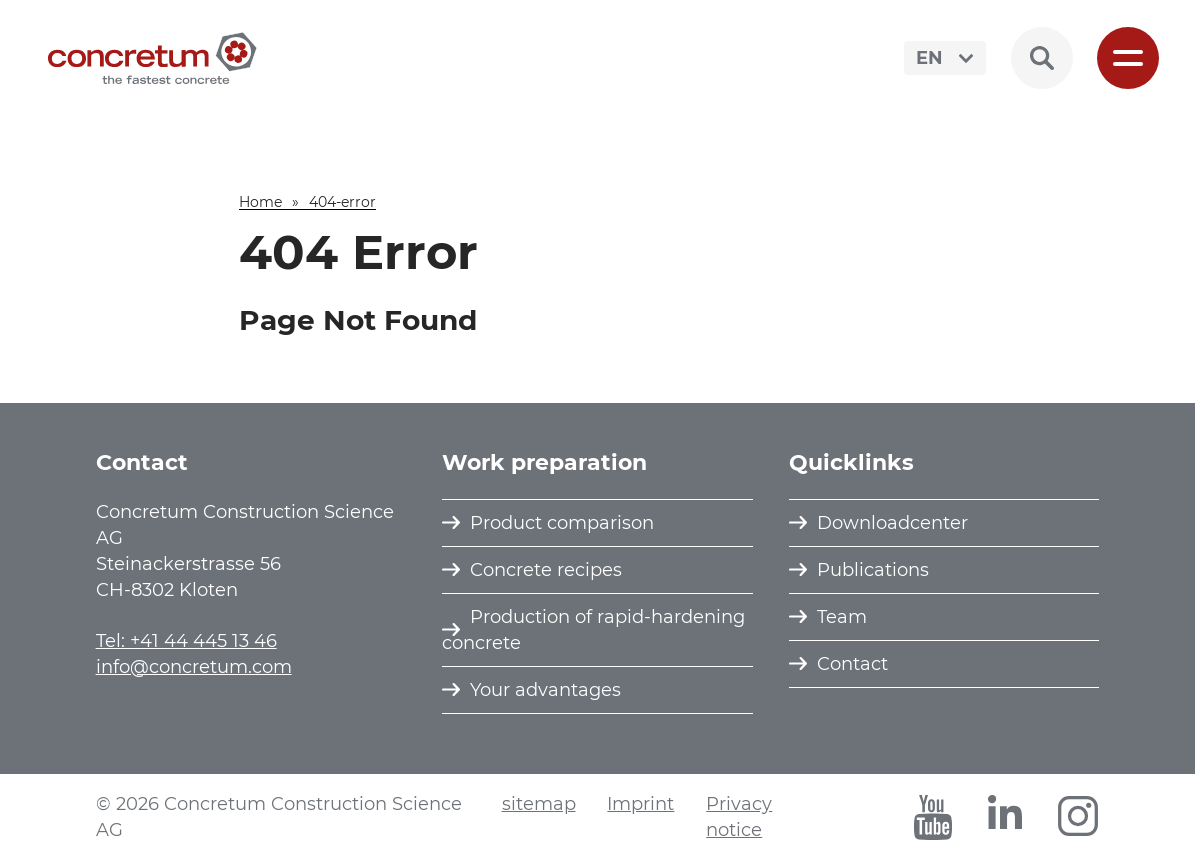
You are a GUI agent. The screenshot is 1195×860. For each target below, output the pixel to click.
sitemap (539, 804)
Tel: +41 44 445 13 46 (186, 641)
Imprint (640, 804)
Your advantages (545, 690)
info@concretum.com (194, 667)
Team (842, 617)
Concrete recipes (546, 570)
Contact (852, 664)
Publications (873, 570)
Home (260, 202)
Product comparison (562, 523)
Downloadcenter (892, 523)
